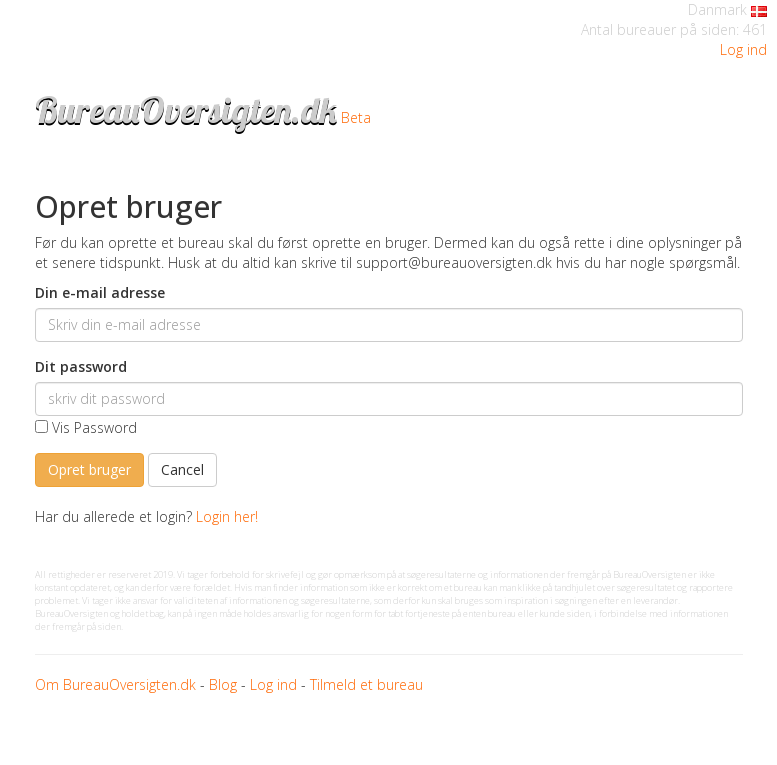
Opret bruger (89, 469)
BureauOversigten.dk (186, 109)
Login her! (227, 516)
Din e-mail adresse (100, 292)
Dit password (81, 366)
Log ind (743, 49)
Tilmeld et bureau (366, 684)
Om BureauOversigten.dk (115, 684)
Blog (223, 684)
